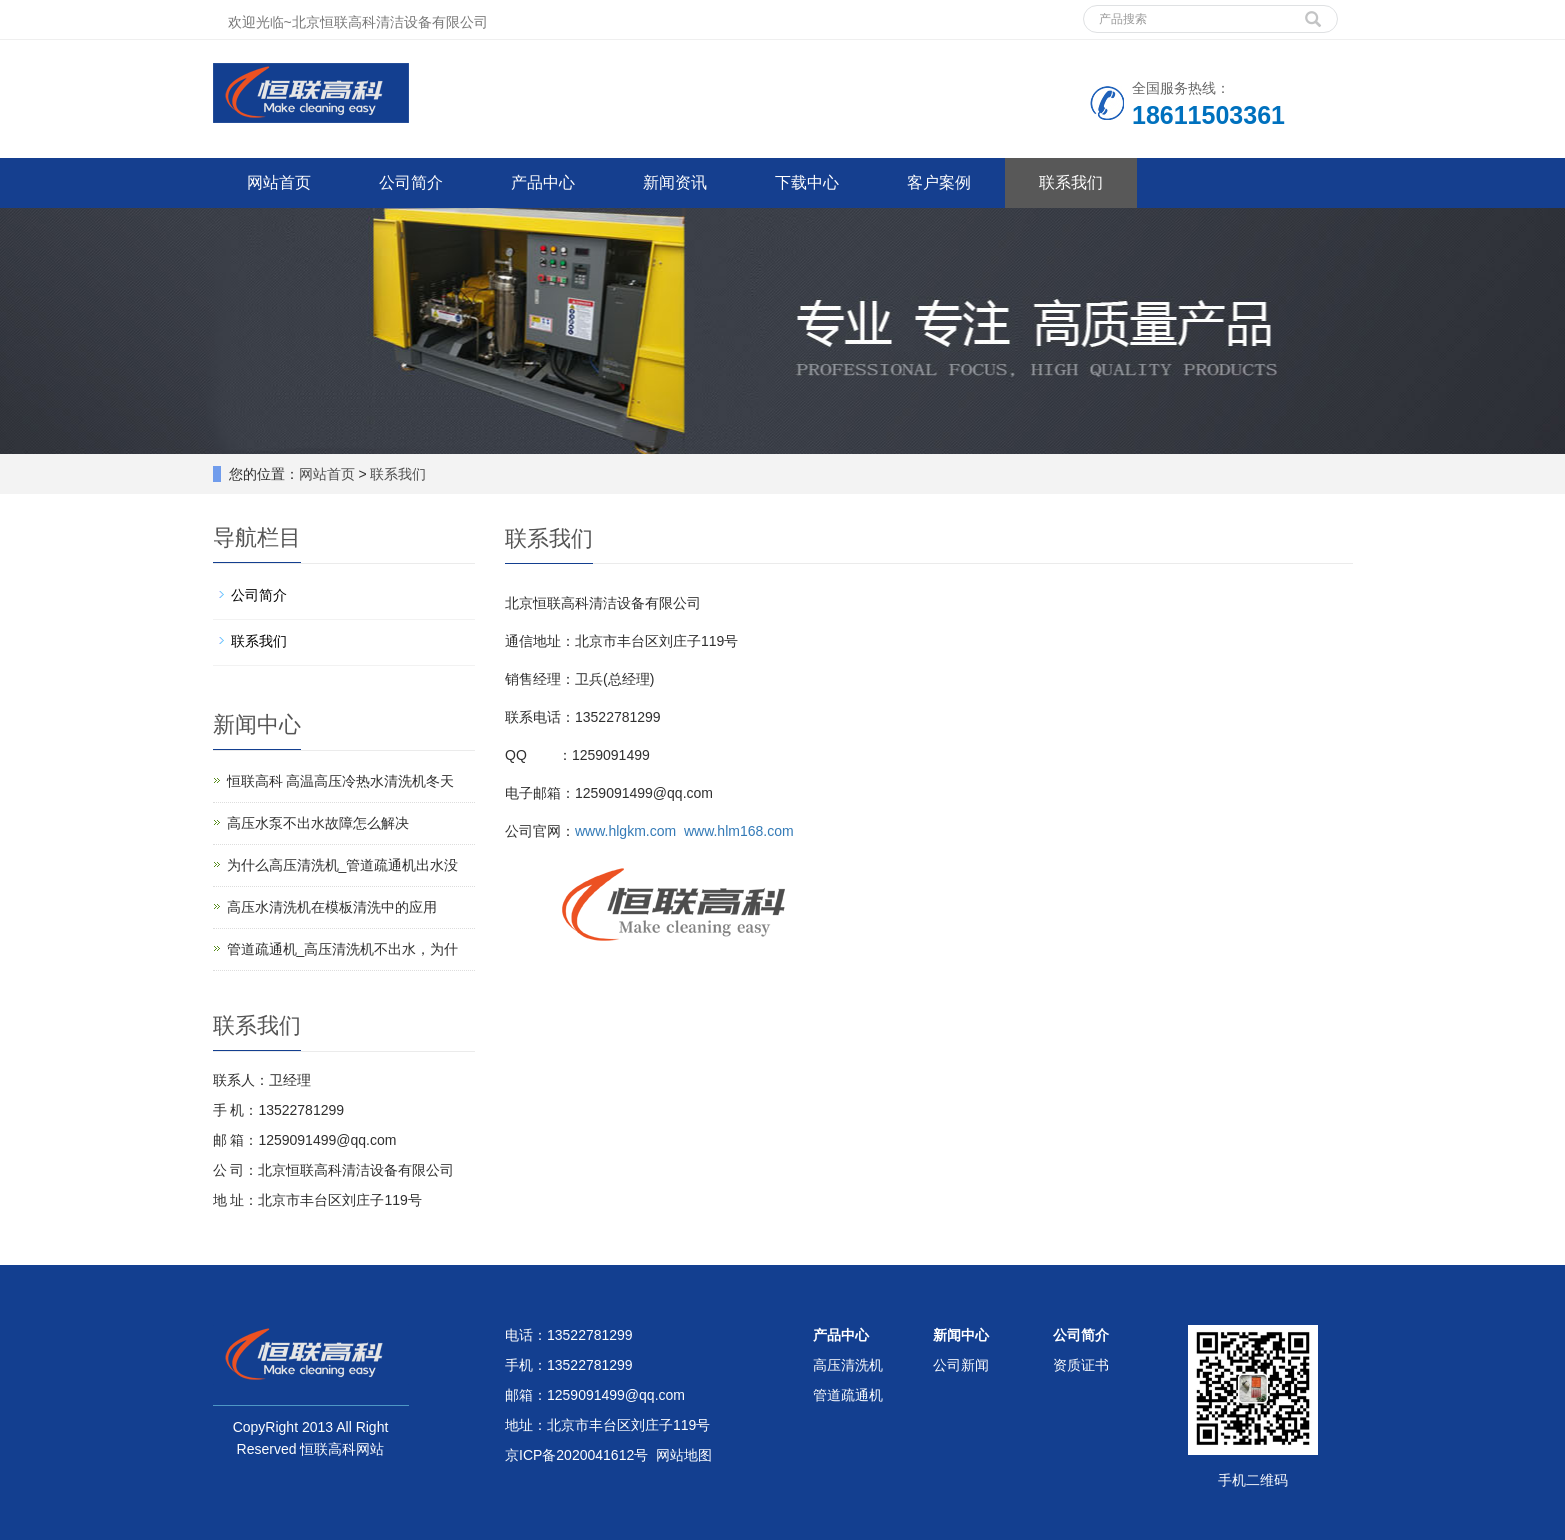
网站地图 (684, 1455)
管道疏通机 (848, 1395)
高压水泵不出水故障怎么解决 (318, 823)
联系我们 (1071, 182)
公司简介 (411, 182)
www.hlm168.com (739, 831)
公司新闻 (961, 1365)
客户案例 (939, 182)
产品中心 (543, 182)
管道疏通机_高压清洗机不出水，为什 (343, 949)
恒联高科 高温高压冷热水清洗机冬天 (341, 781)
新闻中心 (961, 1335)
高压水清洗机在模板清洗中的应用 (332, 907)
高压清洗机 (848, 1365)
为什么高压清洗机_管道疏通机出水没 (343, 865)
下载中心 (807, 182)
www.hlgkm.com (625, 831)
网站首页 (279, 182)
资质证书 (1081, 1365)
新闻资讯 (675, 182)
